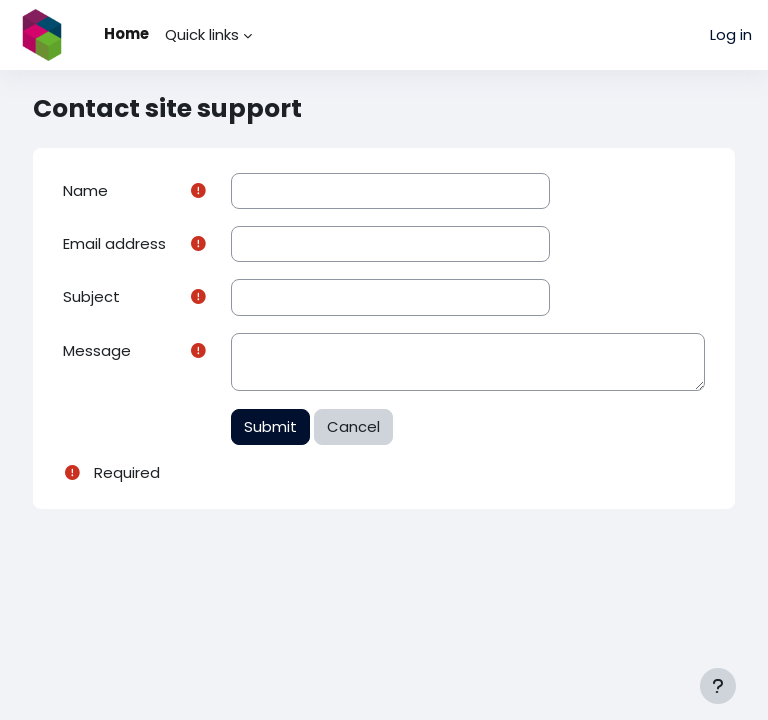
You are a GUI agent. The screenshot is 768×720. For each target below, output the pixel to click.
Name (85, 190)
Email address (114, 243)
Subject (91, 296)
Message (97, 350)
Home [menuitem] (126, 33)
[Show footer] (718, 686)
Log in (731, 34)
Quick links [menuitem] (202, 34)
